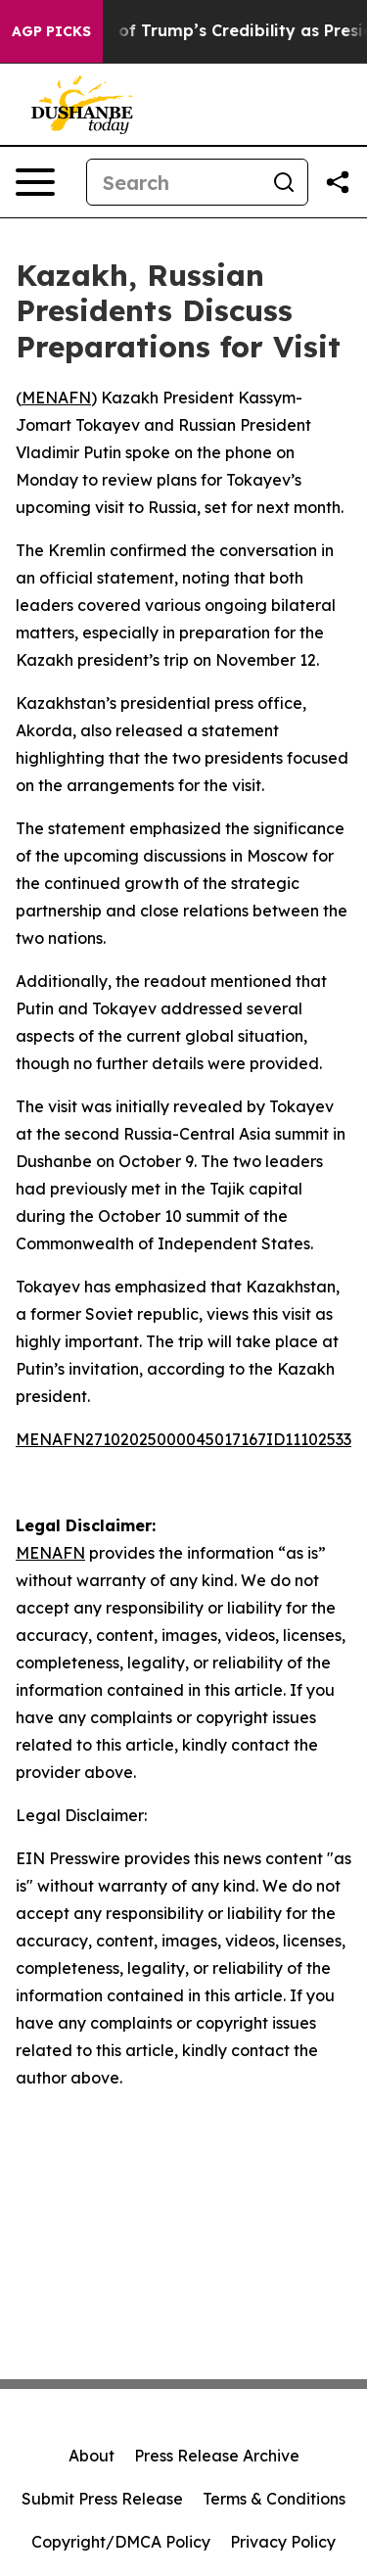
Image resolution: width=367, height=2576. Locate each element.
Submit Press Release (102, 2498)
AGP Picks (51, 31)
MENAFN (56, 397)
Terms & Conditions (274, 2498)
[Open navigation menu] (35, 182)
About (92, 2455)
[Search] (173, 182)
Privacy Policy (283, 2542)
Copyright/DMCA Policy (120, 2542)
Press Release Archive (216, 2455)
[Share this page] (337, 182)
